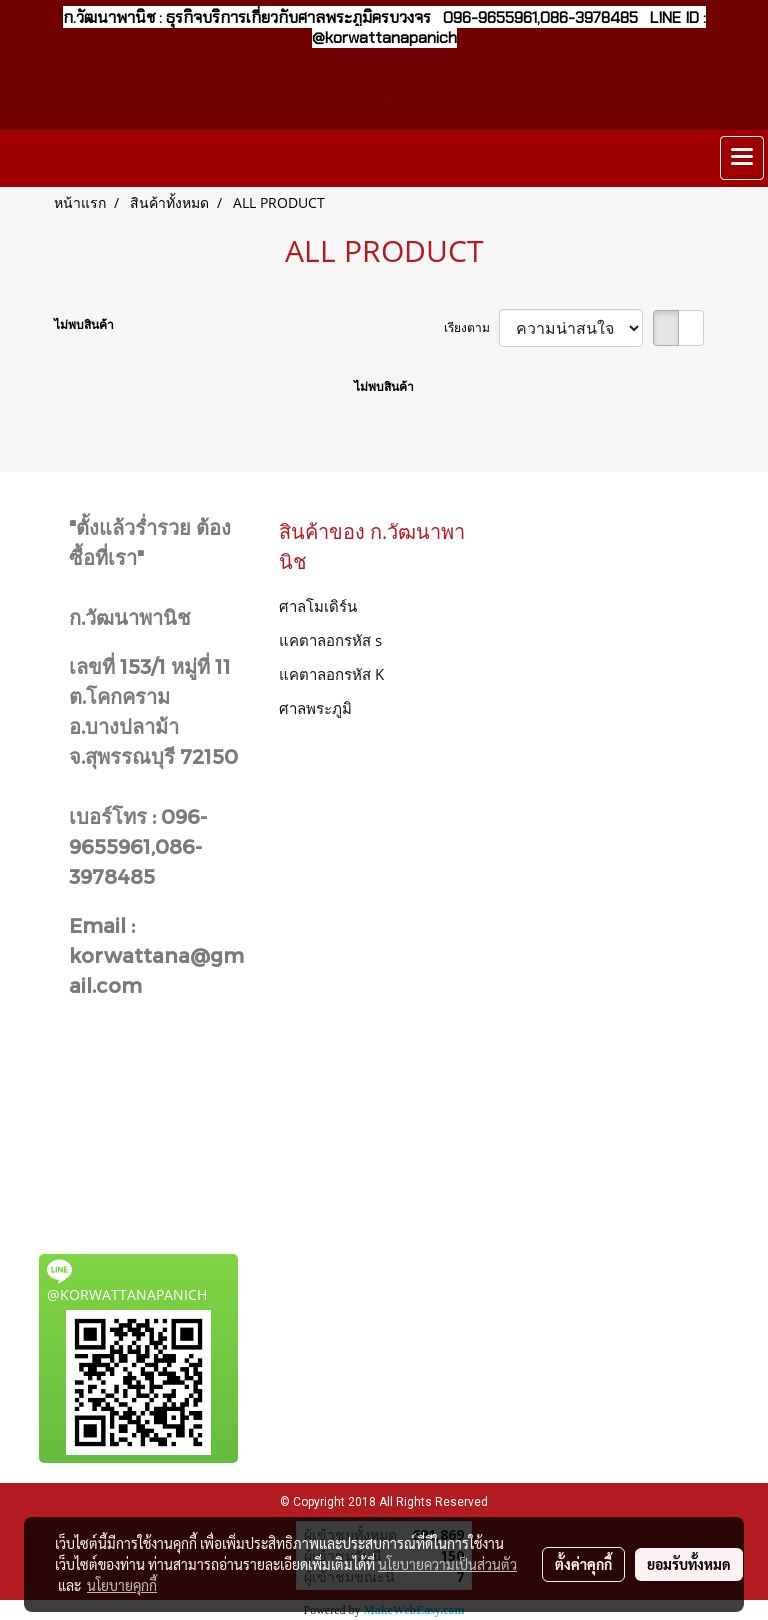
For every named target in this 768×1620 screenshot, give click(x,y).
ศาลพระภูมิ (315, 708)
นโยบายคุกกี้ (122, 1585)
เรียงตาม (471, 327)
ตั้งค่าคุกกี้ (583, 1564)
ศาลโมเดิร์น (318, 606)
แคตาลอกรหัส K (331, 674)
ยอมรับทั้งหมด (689, 1564)
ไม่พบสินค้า (84, 324)
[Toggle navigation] (742, 158)
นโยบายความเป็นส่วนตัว (447, 1564)
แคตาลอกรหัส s (330, 640)
